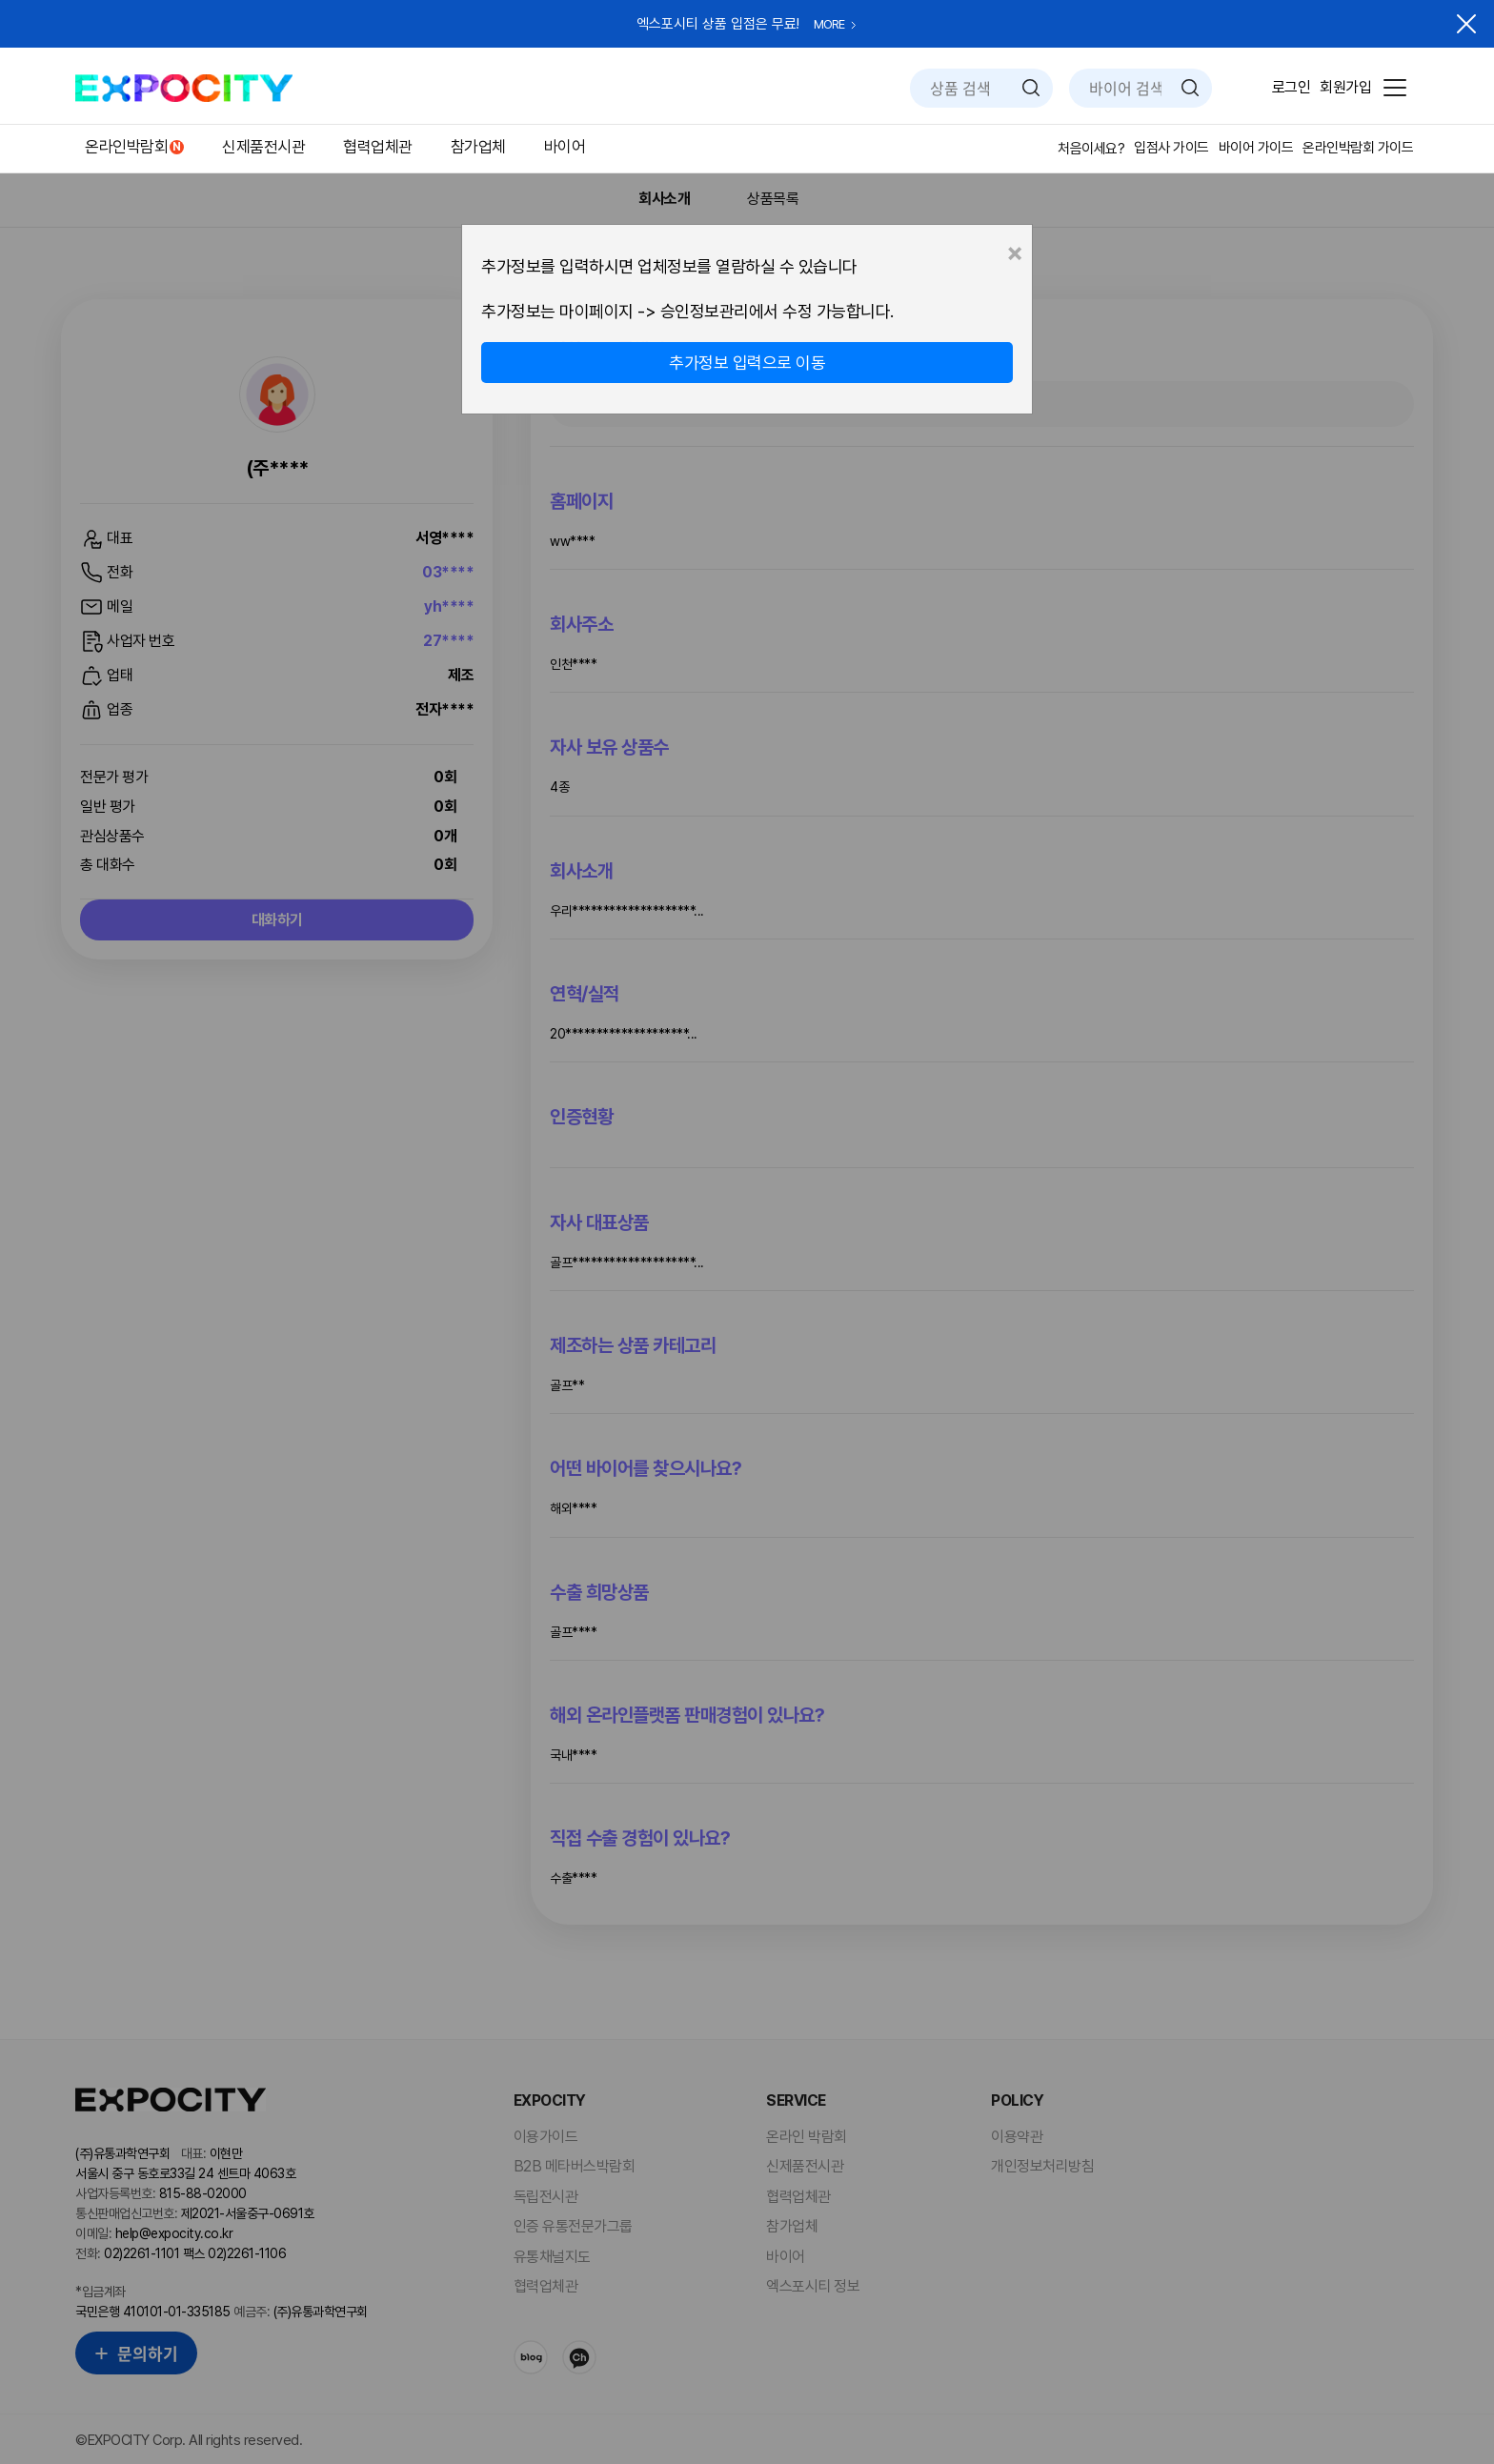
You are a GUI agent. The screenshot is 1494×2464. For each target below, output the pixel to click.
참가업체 (478, 146)
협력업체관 (378, 146)
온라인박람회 (126, 146)
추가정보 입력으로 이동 (747, 363)
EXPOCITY (184, 88)
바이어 (565, 146)
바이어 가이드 (1256, 147)
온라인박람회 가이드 (1357, 147)
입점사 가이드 (1171, 147)
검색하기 (1031, 88)
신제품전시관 (263, 146)
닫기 (1466, 24)
